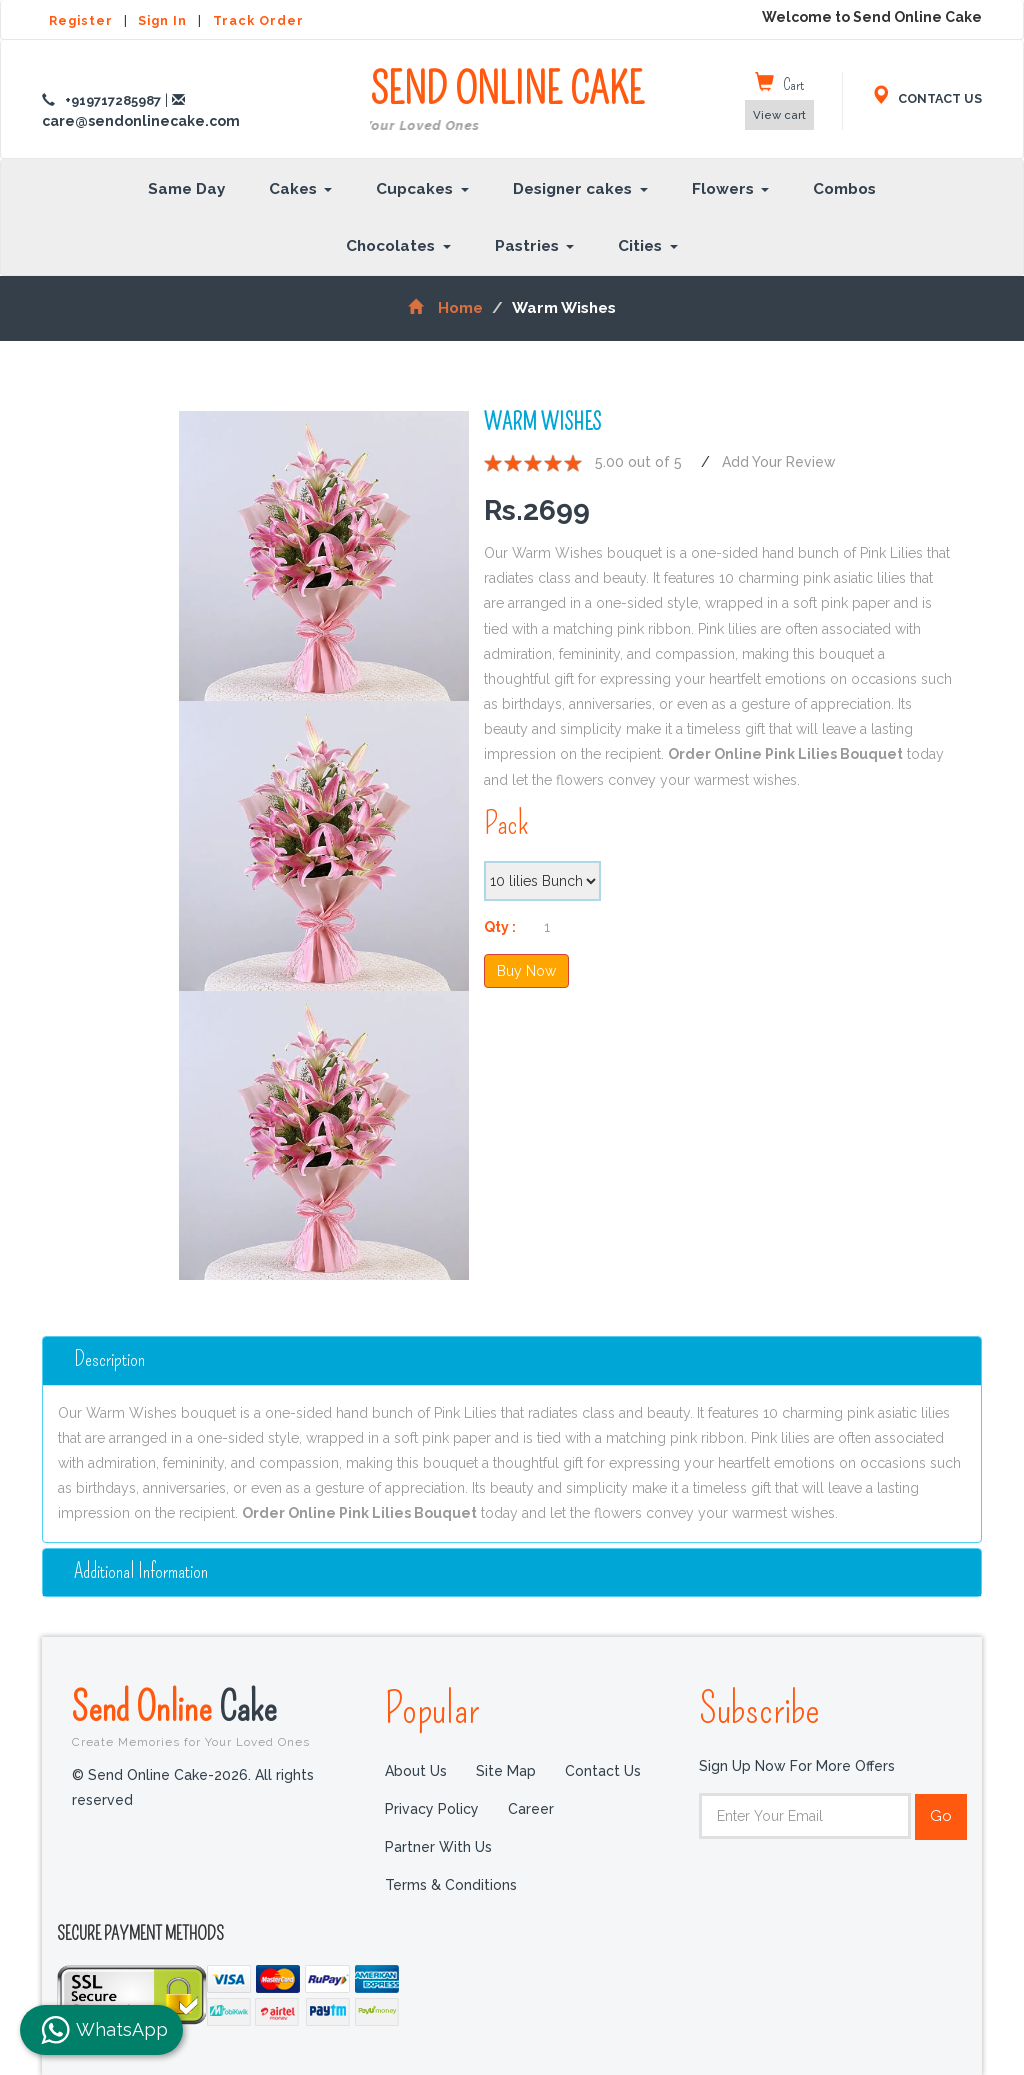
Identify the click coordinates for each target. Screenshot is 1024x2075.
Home (445, 308)
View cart (779, 115)
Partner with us (438, 1848)
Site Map (506, 1772)
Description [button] (110, 1359)
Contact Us (603, 1772)
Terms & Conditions (451, 1886)
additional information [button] (142, 1570)
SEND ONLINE (507, 101)
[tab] (512, 1360)
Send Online (213, 1716)
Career (531, 1810)
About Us (416, 1772)
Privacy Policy (432, 1810)
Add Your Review (779, 462)
